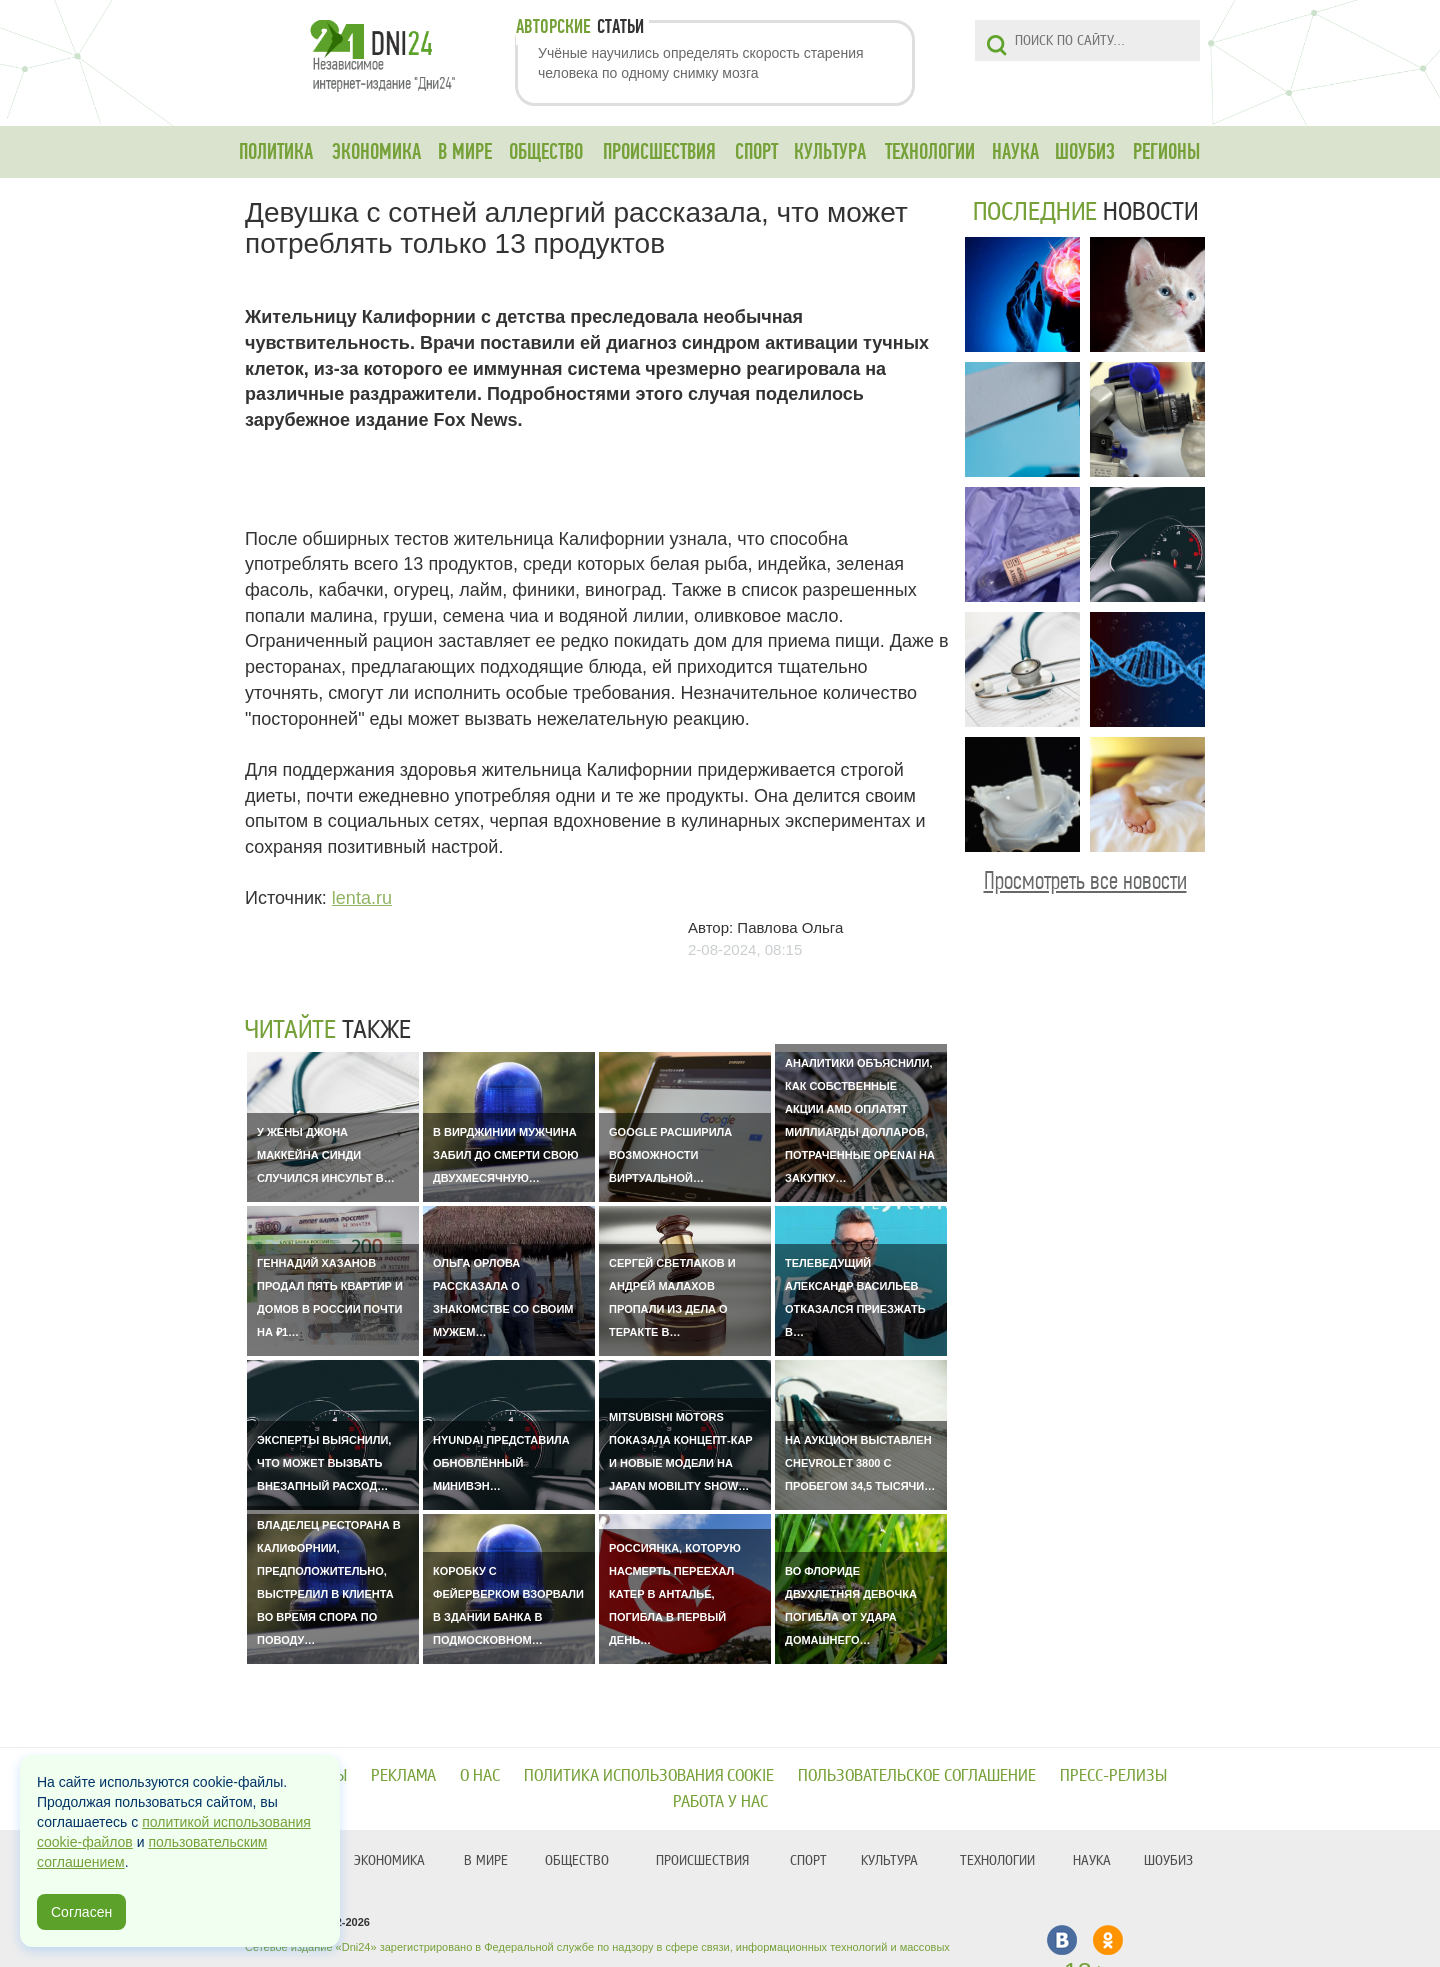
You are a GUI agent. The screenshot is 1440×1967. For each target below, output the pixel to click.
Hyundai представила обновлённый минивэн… (501, 1463)
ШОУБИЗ (1085, 152)
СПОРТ (756, 152)
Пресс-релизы (1113, 1775)
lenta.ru (362, 898)
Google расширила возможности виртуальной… (670, 1155)
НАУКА (1015, 152)
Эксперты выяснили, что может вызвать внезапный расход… (324, 1463)
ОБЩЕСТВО (546, 152)
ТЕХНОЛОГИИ (930, 152)
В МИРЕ (465, 152)
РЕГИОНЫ (1166, 152)
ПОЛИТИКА (276, 152)
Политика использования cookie (649, 1775)
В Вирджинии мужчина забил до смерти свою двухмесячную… (506, 1155)
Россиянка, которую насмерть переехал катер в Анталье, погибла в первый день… (675, 1594)
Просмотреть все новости (1085, 880)
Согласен (81, 1912)
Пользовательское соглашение (917, 1775)
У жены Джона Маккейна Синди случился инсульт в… (326, 1155)
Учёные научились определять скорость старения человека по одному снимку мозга (701, 63)
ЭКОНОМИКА (376, 152)
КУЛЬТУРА (830, 152)
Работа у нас (720, 1801)
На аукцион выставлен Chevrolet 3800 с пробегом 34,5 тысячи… (860, 1463)
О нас (480, 1775)
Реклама (403, 1775)
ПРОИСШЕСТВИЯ (659, 152)
